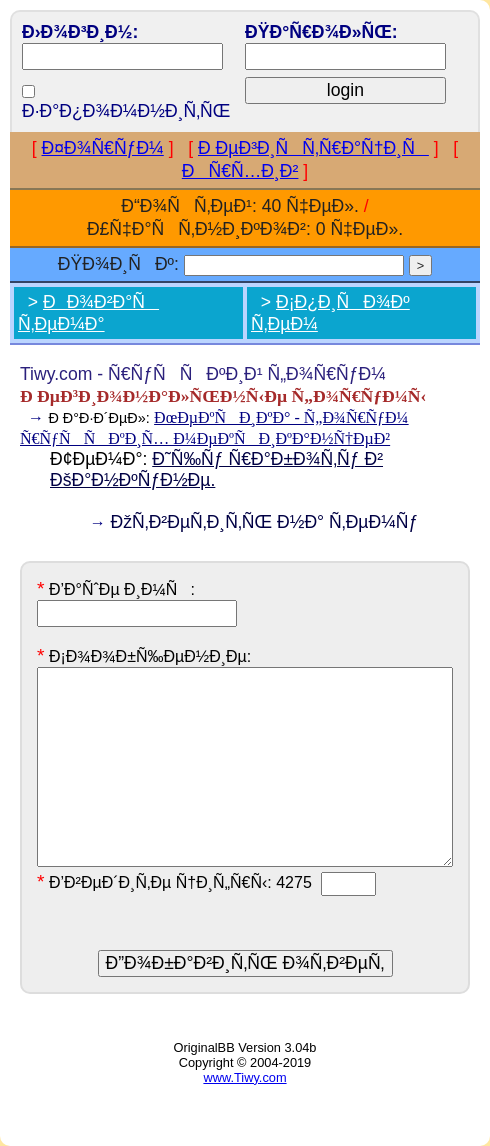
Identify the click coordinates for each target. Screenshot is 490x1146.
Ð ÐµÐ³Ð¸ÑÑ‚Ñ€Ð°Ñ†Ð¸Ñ (313, 148)
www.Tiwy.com (244, 1077)
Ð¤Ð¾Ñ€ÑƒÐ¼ (103, 148)
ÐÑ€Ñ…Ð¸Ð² (240, 171)
